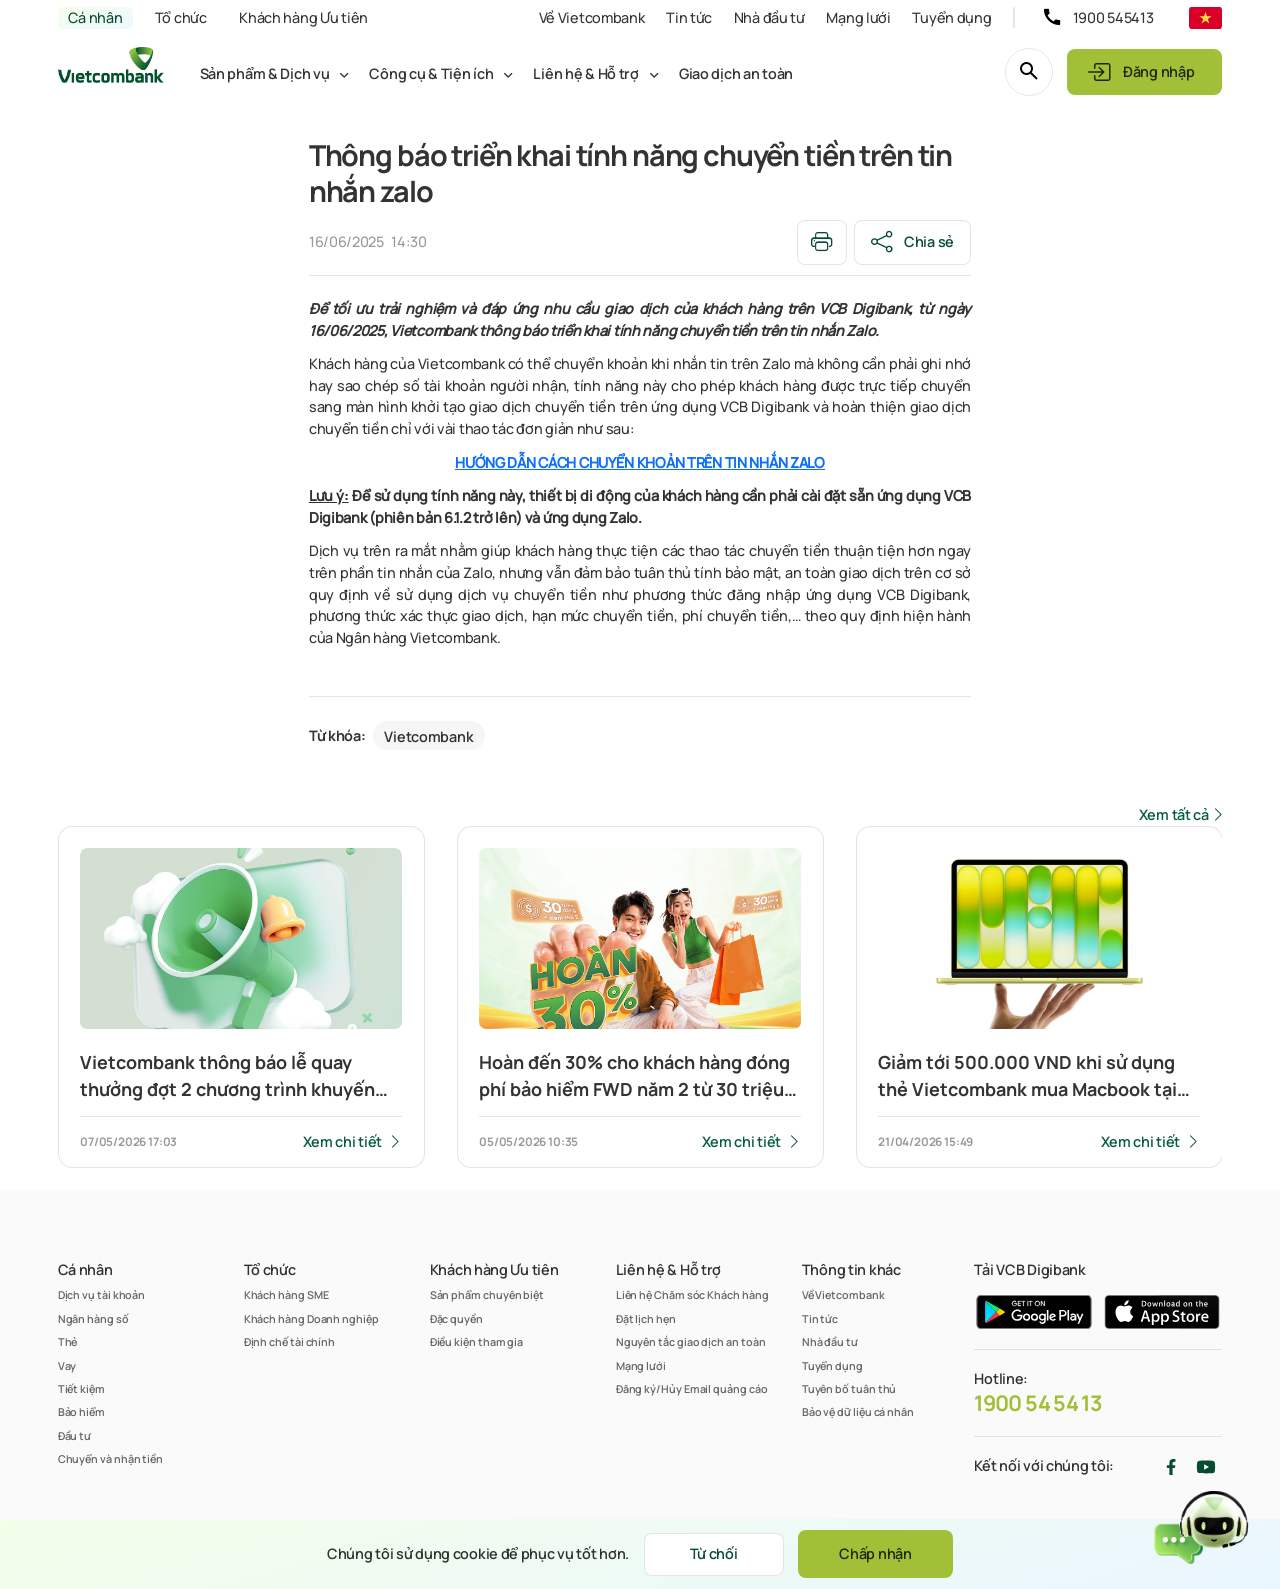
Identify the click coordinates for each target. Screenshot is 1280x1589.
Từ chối (714, 1553)
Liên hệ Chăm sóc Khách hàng (692, 1294)
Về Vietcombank (592, 17)
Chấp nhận (875, 1553)
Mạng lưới (858, 17)
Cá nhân (95, 17)
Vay (67, 1365)
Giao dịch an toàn (736, 73)
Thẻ (68, 1341)
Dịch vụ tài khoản (102, 1294)
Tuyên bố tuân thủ (849, 1388)
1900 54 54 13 (1038, 1403)
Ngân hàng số (93, 1318)
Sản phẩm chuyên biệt (487, 1294)
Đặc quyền (456, 1318)
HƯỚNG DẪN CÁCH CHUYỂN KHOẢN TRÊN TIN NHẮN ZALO (640, 462)
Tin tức (689, 17)
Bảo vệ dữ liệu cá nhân (858, 1411)
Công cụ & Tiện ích (431, 73)
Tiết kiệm (81, 1388)
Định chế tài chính (290, 1341)
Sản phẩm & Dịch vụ (265, 73)
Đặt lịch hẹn (646, 1318)
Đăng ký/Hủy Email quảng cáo (692, 1388)
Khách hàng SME (286, 1294)
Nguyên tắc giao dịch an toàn (691, 1341)
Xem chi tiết (343, 1141)
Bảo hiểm (81, 1411)
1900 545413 (1113, 17)
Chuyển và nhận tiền (110, 1458)
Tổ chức (181, 17)
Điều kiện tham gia (477, 1341)
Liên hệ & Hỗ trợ (585, 73)
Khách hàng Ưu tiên (303, 17)
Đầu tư (75, 1435)
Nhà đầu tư (769, 17)
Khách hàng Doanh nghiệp (311, 1318)
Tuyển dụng (951, 17)
